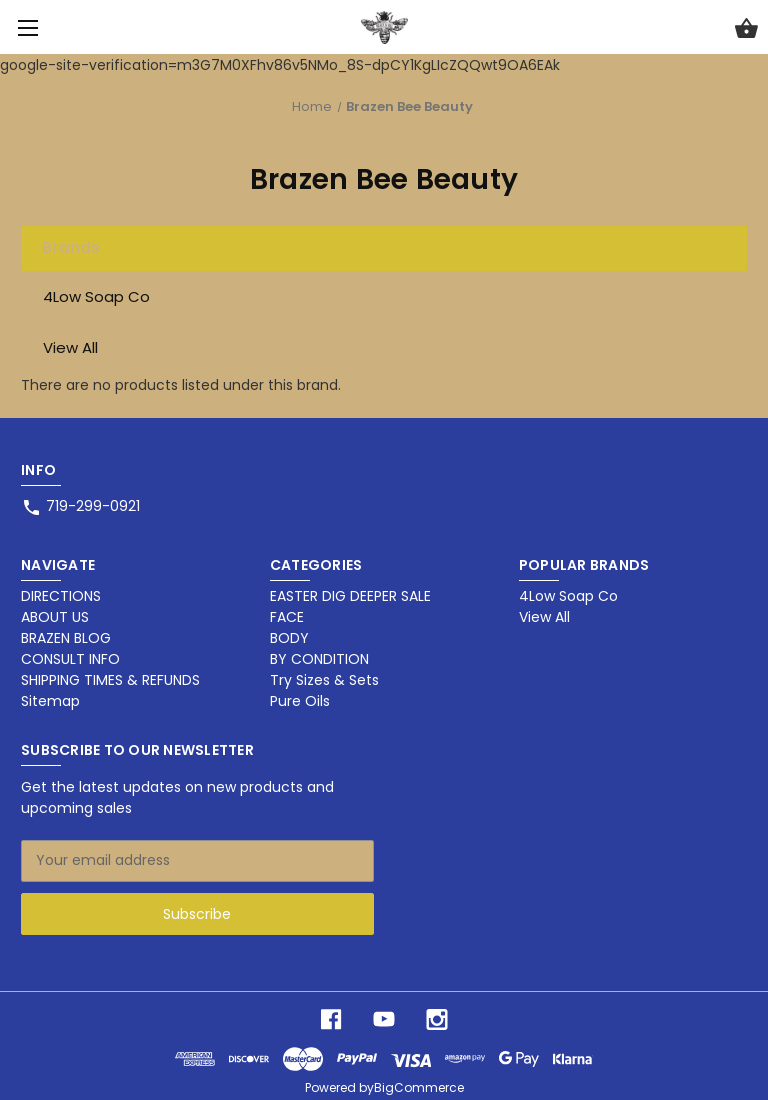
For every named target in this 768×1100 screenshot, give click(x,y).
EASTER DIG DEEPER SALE (350, 596)
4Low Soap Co (96, 296)
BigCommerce (419, 1087)
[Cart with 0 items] (746, 31)
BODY (289, 638)
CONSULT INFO (70, 659)
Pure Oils (300, 701)
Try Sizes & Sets (324, 680)
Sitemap (50, 701)
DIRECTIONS (61, 596)
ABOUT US (55, 617)
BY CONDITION (319, 659)
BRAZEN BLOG (66, 638)
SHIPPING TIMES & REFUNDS (110, 680)
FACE (287, 617)
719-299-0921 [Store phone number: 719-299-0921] (93, 506)
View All (70, 347)
